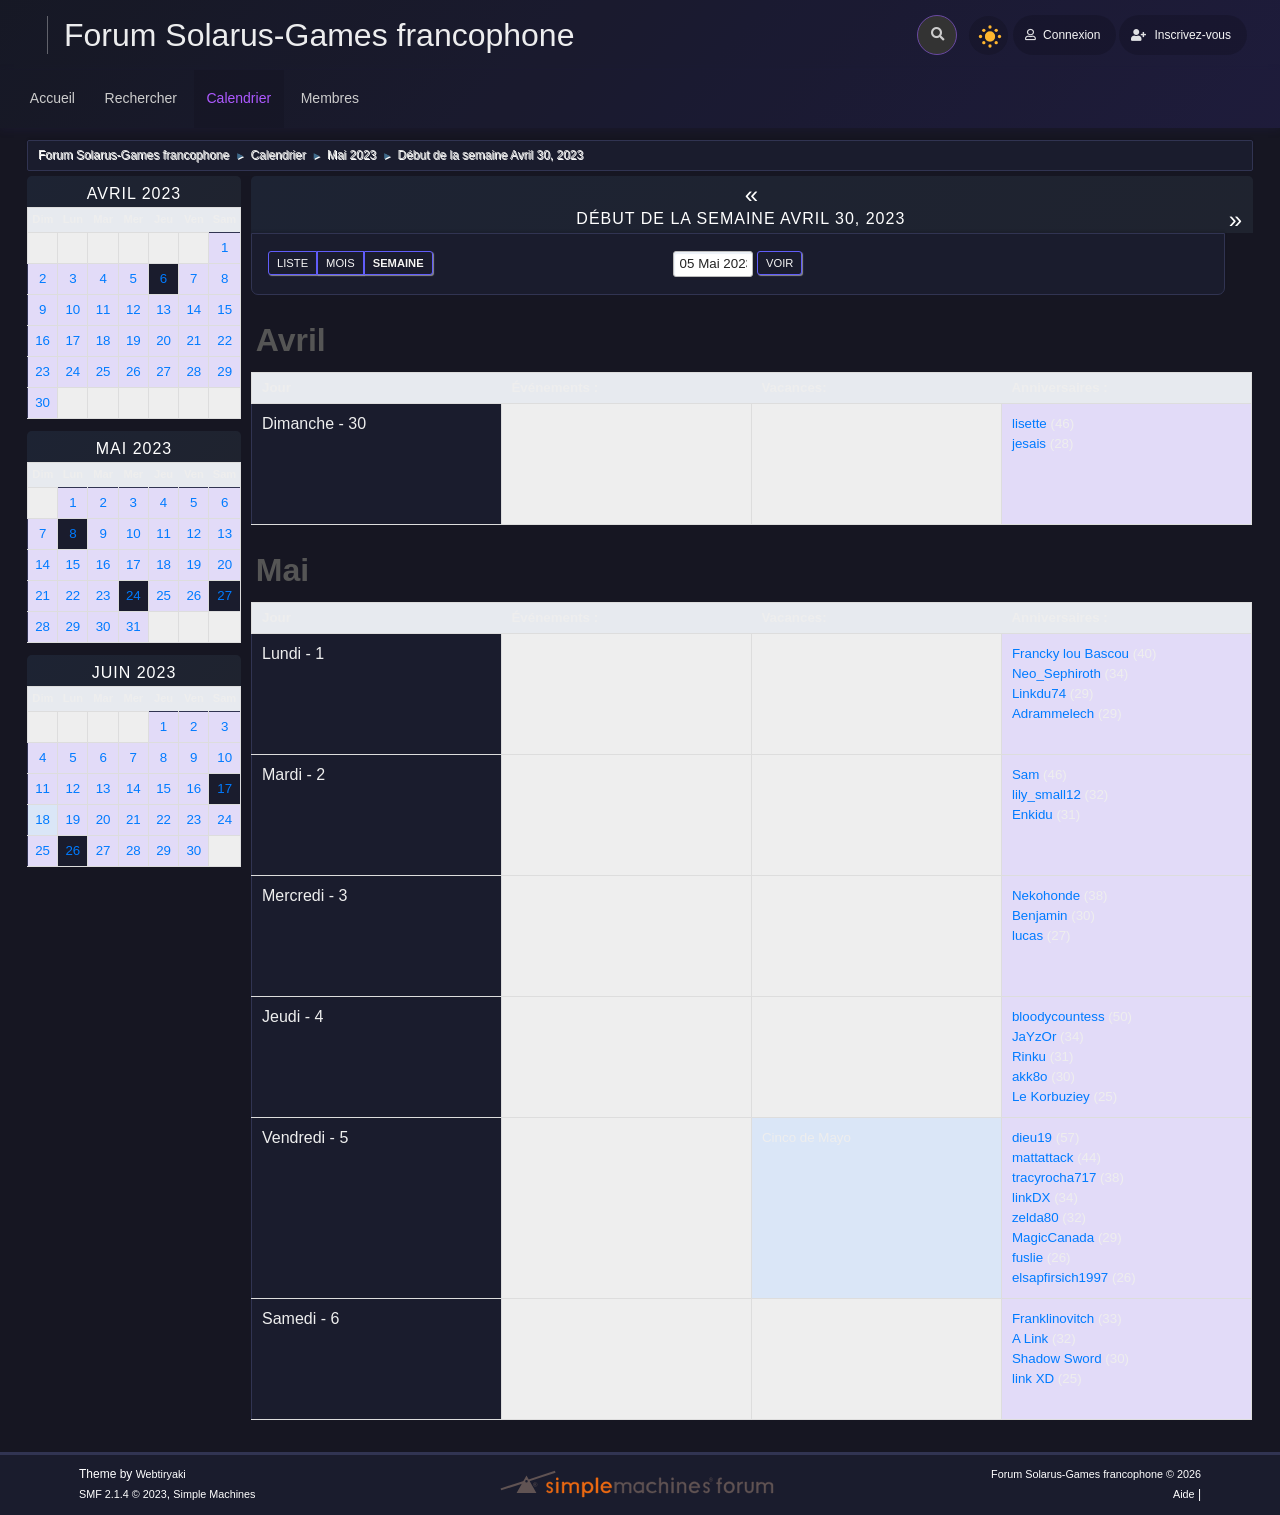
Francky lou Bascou (1070, 653)
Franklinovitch (1053, 1318)
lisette (1029, 423)
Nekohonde (1046, 895)
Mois (340, 263)
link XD (1033, 1378)
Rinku (1029, 1056)
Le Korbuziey (1051, 1096)
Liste (292, 263)
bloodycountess (1058, 1016)
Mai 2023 (134, 448)
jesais (1029, 443)
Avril (291, 340)
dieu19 (1032, 1137)
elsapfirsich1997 (1060, 1277)
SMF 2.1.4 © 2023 (123, 1494)
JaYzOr (1034, 1036)
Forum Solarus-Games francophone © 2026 (1096, 1474)
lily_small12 (1046, 794)
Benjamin (1040, 915)
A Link (1030, 1338)
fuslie (1027, 1257)
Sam (1025, 774)
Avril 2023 (134, 193)
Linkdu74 (1039, 693)
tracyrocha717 (1054, 1177)
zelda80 (1035, 1217)
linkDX (1031, 1197)
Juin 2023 (134, 672)
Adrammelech (1053, 713)
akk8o (1030, 1076)
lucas (1027, 935)
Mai (282, 570)
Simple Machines (214, 1494)
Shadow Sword (1057, 1358)
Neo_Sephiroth (1056, 673)
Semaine (398, 263)
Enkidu (1032, 814)
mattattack (1042, 1157)
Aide (1184, 1494)
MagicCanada (1053, 1237)
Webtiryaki (161, 1474)
